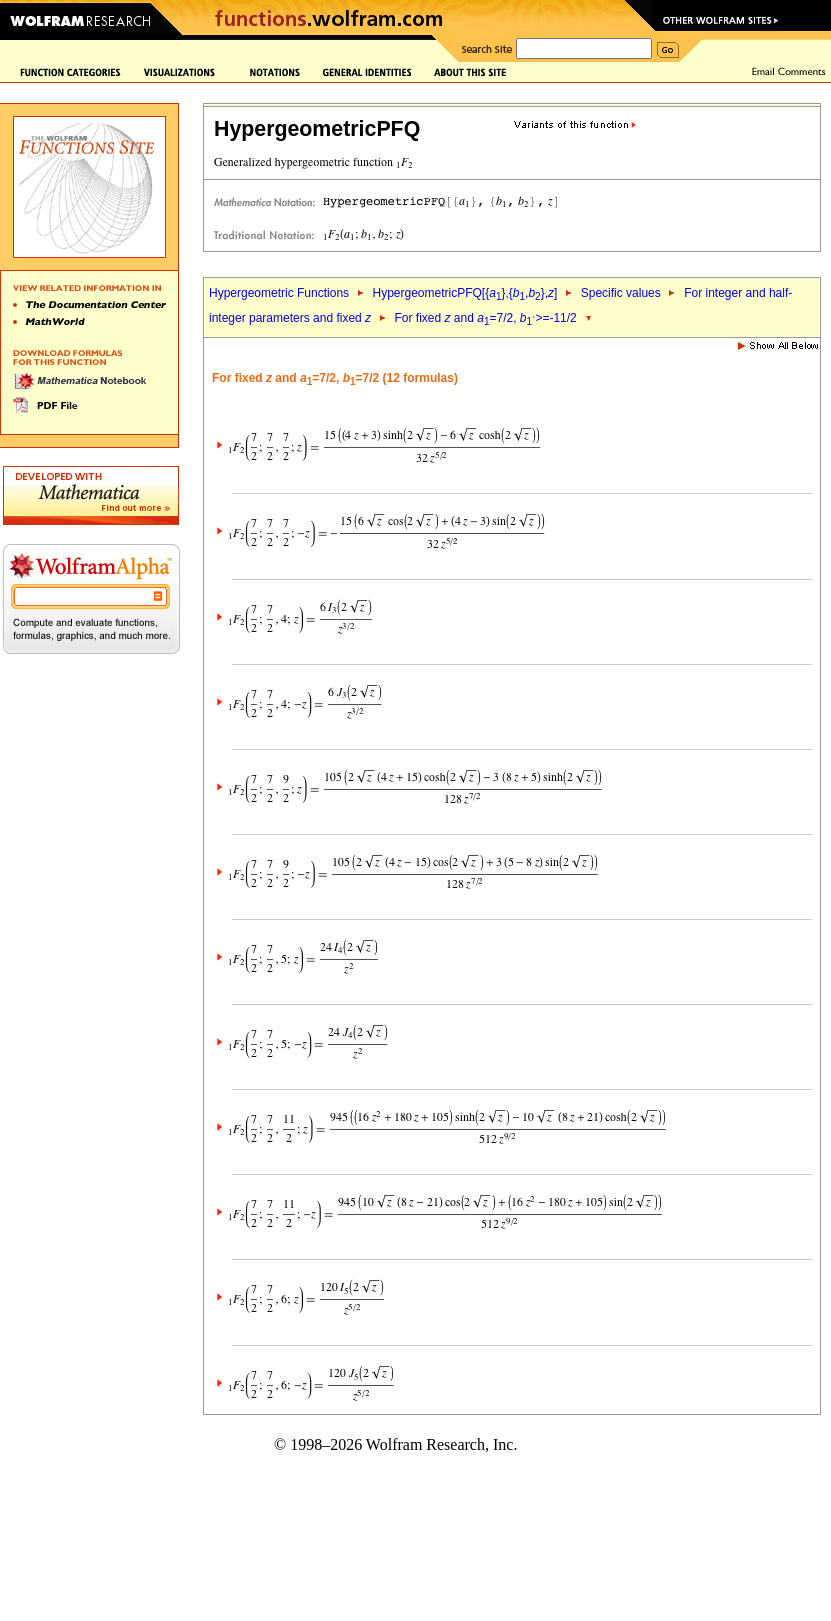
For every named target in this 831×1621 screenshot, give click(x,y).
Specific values (621, 293)
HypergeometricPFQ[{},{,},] (464, 293)
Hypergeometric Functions (279, 293)
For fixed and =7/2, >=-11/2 (486, 318)
